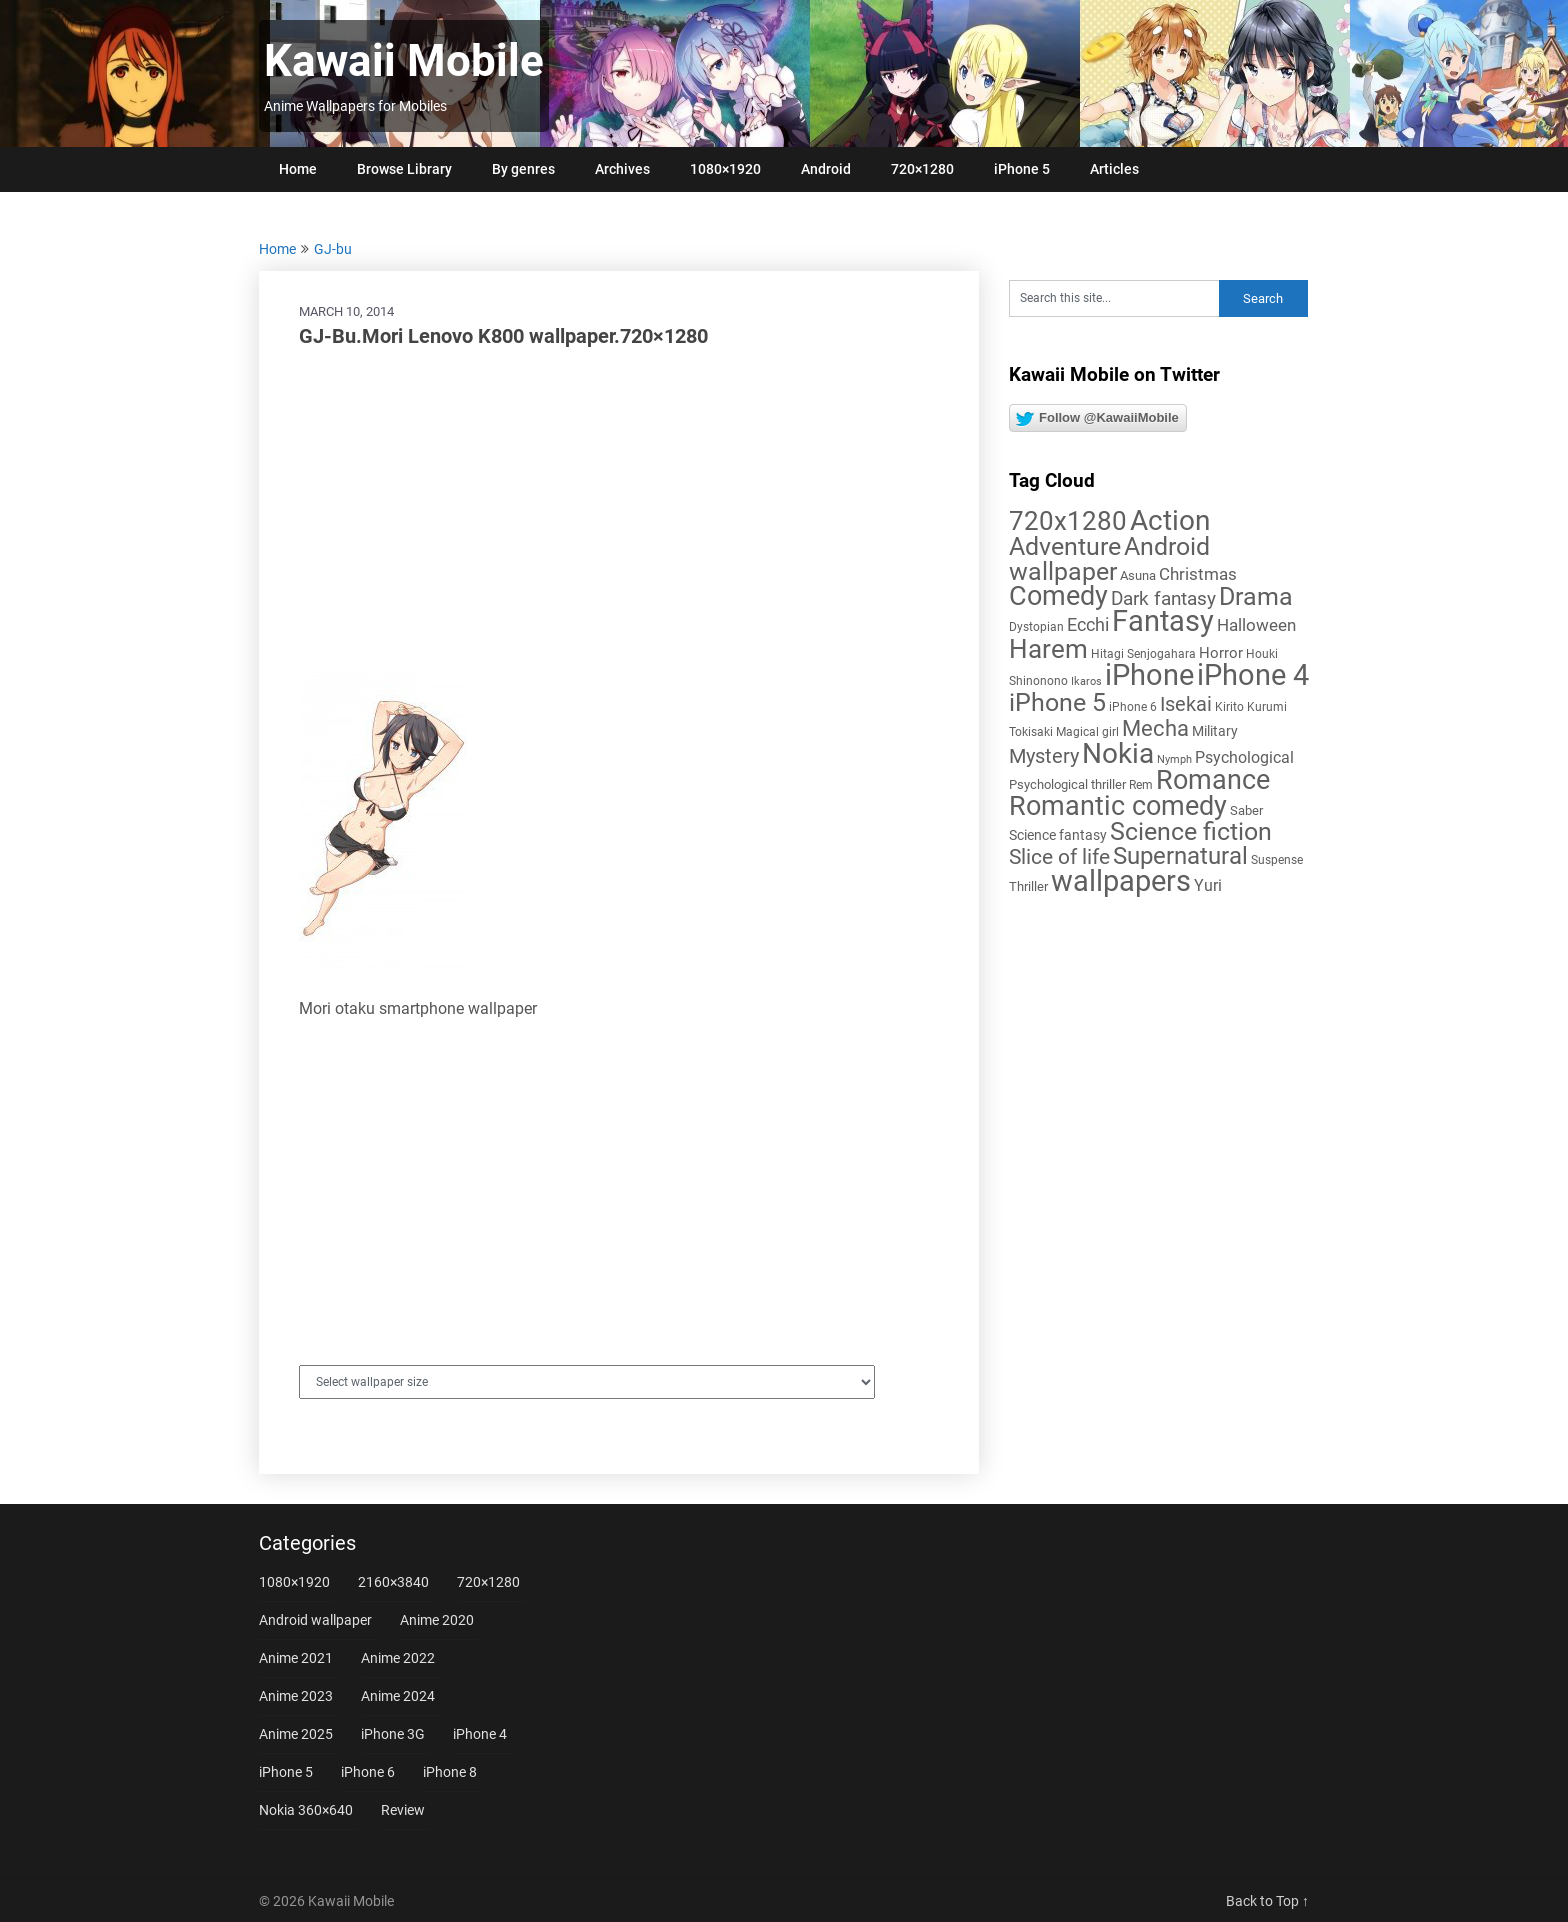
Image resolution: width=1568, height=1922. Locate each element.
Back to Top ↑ (1267, 1901)
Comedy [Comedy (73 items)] (1058, 596)
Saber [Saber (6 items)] (1246, 810)
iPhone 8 (450, 1772)
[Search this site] (1114, 298)
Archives (622, 169)
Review (403, 1810)
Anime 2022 (398, 1658)
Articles (1114, 169)
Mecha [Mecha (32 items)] (1155, 728)
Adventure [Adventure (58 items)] (1065, 546)
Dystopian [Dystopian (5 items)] (1036, 627)
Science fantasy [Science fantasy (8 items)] (1058, 835)
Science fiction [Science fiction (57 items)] (1191, 831)
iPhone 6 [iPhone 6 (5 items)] (1133, 707)
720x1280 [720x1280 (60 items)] (1068, 521)
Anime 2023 (296, 1696)
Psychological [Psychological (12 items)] (1244, 757)
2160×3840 (393, 1582)
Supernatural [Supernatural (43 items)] (1180, 856)
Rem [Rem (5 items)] (1141, 785)
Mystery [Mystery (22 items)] (1044, 756)
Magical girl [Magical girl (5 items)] (1087, 732)
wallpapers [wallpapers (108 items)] (1121, 881)
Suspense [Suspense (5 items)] (1277, 860)
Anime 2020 (437, 1620)
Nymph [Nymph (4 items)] (1174, 759)
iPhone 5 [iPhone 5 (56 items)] (1057, 702)
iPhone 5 (1022, 169)
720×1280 (922, 169)
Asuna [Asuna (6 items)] (1138, 575)
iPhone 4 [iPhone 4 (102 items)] (1253, 675)
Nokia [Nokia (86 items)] (1118, 753)
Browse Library (404, 169)
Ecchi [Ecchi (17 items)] (1088, 624)
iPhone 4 (480, 1734)
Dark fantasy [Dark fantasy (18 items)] (1163, 599)
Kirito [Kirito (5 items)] (1229, 707)
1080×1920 (725, 169)
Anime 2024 (398, 1696)
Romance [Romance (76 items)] (1213, 780)
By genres (523, 169)
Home (298, 169)
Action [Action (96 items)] (1170, 520)
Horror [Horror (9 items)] (1221, 653)
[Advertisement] (619, 510)
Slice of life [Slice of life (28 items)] (1059, 856)
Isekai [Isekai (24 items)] (1186, 704)
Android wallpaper (315, 1620)
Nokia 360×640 (306, 1810)
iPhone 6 (368, 1772)
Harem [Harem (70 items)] (1048, 648)
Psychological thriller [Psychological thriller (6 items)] (1067, 784)
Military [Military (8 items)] (1215, 731)
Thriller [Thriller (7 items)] (1028, 886)
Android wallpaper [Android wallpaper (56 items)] (1109, 559)
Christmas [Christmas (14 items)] (1198, 574)
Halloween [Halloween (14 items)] (1256, 625)
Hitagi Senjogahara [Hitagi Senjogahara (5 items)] (1143, 654)
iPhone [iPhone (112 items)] (1149, 675)
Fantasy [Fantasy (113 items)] (1163, 621)
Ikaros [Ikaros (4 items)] (1086, 681)
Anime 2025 (296, 1734)
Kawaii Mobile (404, 61)
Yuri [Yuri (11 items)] (1208, 885)
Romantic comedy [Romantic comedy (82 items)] (1118, 806)
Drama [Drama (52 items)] (1256, 596)
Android (826, 169)
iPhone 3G (393, 1734)
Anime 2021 (296, 1658)
